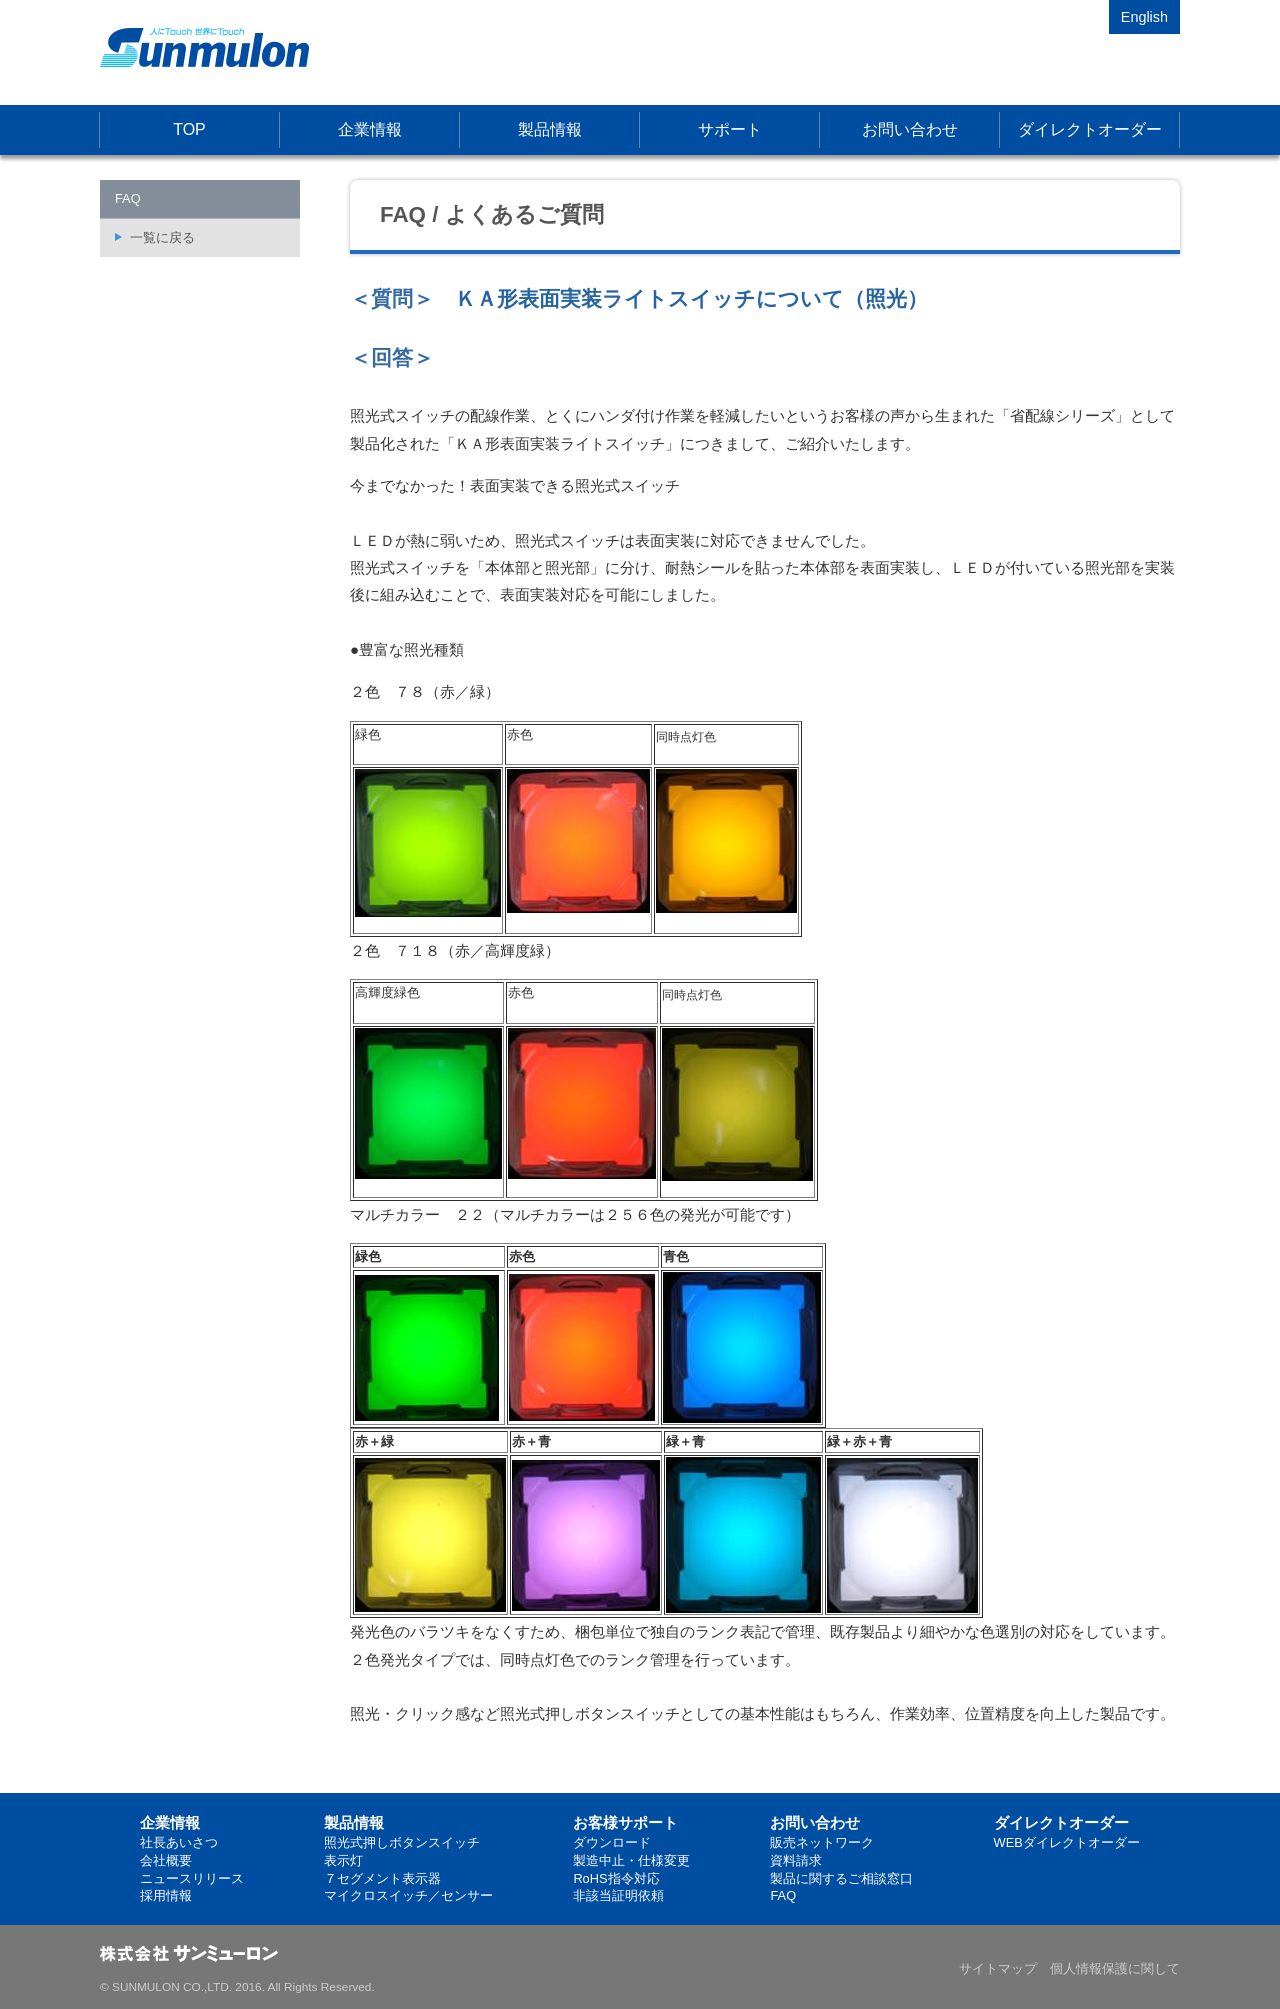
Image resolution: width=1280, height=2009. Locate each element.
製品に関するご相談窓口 (841, 1878)
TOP (189, 129)
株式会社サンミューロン (204, 47)
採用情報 (166, 1895)
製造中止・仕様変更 (631, 1860)
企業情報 (370, 129)
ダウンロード (612, 1842)
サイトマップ (998, 1968)
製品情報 (550, 129)
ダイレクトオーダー (1090, 129)
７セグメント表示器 (382, 1878)
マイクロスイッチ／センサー (408, 1895)
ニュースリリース (192, 1878)
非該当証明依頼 (618, 1895)
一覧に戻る (162, 237)
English (1144, 17)
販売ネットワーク (822, 1842)
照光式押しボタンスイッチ (402, 1842)
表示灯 (343, 1860)
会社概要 (166, 1860)
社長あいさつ (179, 1842)
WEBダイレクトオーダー (1067, 1842)
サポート (730, 129)
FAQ (783, 1895)
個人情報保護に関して (1115, 1968)
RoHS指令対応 (616, 1878)
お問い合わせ (910, 129)
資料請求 (796, 1860)
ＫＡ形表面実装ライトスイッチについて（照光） (691, 298)
